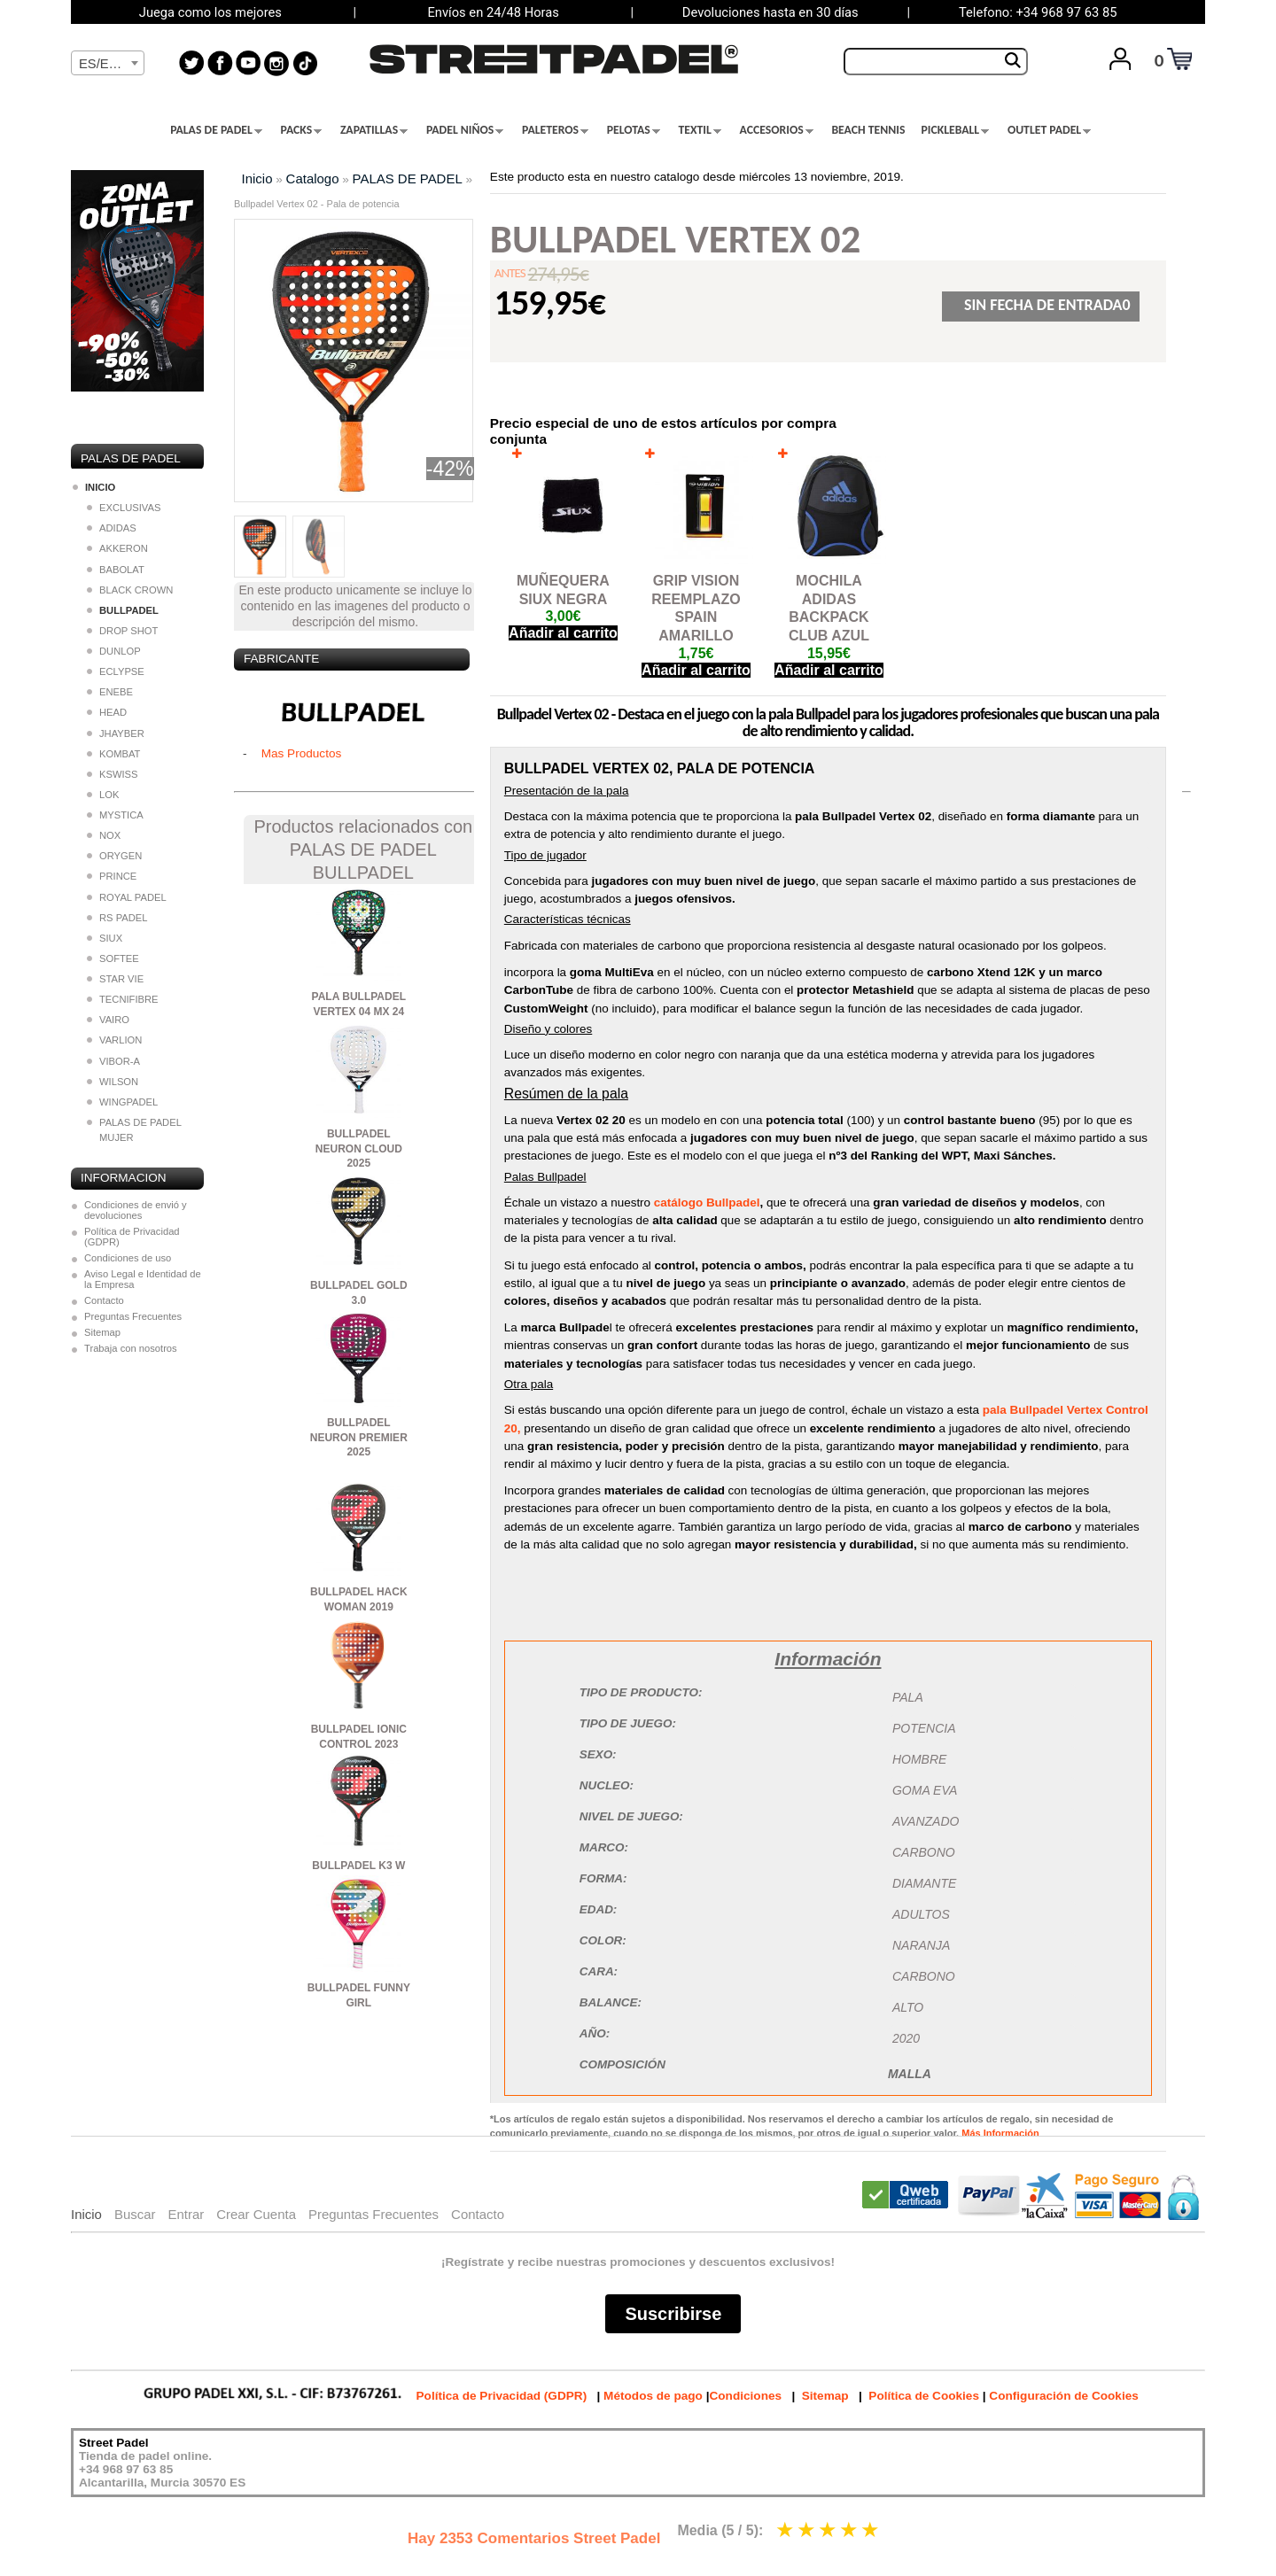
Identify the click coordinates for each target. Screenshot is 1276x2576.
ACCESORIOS (776, 130)
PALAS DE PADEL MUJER (134, 1130)
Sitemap (102, 1332)
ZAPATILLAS (374, 130)
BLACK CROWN (130, 590)
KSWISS (112, 774)
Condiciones (745, 2395)
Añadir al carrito (563, 632)
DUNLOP (114, 651)
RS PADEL (117, 917)
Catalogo (312, 178)
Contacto (104, 1300)
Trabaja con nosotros (130, 1348)
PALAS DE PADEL (216, 130)
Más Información (1000, 2133)
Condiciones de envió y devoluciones (135, 1210)
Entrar (185, 2214)
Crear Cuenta (256, 2214)
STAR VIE (115, 979)
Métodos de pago (653, 2395)
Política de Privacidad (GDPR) (132, 1236)
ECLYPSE (115, 671)
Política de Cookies (923, 2395)
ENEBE (110, 692)
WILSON (112, 1081)
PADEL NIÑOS (464, 130)
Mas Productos (301, 753)
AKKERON (117, 548)
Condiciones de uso (127, 1258)
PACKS (302, 130)
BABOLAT (115, 569)
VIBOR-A (113, 1061)
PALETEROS (555, 130)
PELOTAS (633, 130)
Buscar (135, 2214)
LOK (103, 794)
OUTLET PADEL (1049, 130)
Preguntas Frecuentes (133, 1316)
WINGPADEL (122, 1102)
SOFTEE (113, 958)
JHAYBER (115, 733)
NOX (104, 835)
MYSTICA (115, 815)
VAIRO (108, 1019)
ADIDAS (111, 528)
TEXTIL (700, 130)
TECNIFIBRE (123, 999)
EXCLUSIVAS (123, 507)
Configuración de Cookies (1063, 2395)
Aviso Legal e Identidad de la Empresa (142, 1279)
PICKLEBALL (955, 130)
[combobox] (107, 62)
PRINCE (111, 876)
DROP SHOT (122, 630)
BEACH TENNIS (868, 130)
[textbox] (108, 63)
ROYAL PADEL (127, 897)
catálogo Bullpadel (707, 1202)
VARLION (114, 1040)
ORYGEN (114, 855)
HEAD (107, 712)
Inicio (257, 178)
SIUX (104, 938)
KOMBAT (113, 754)
